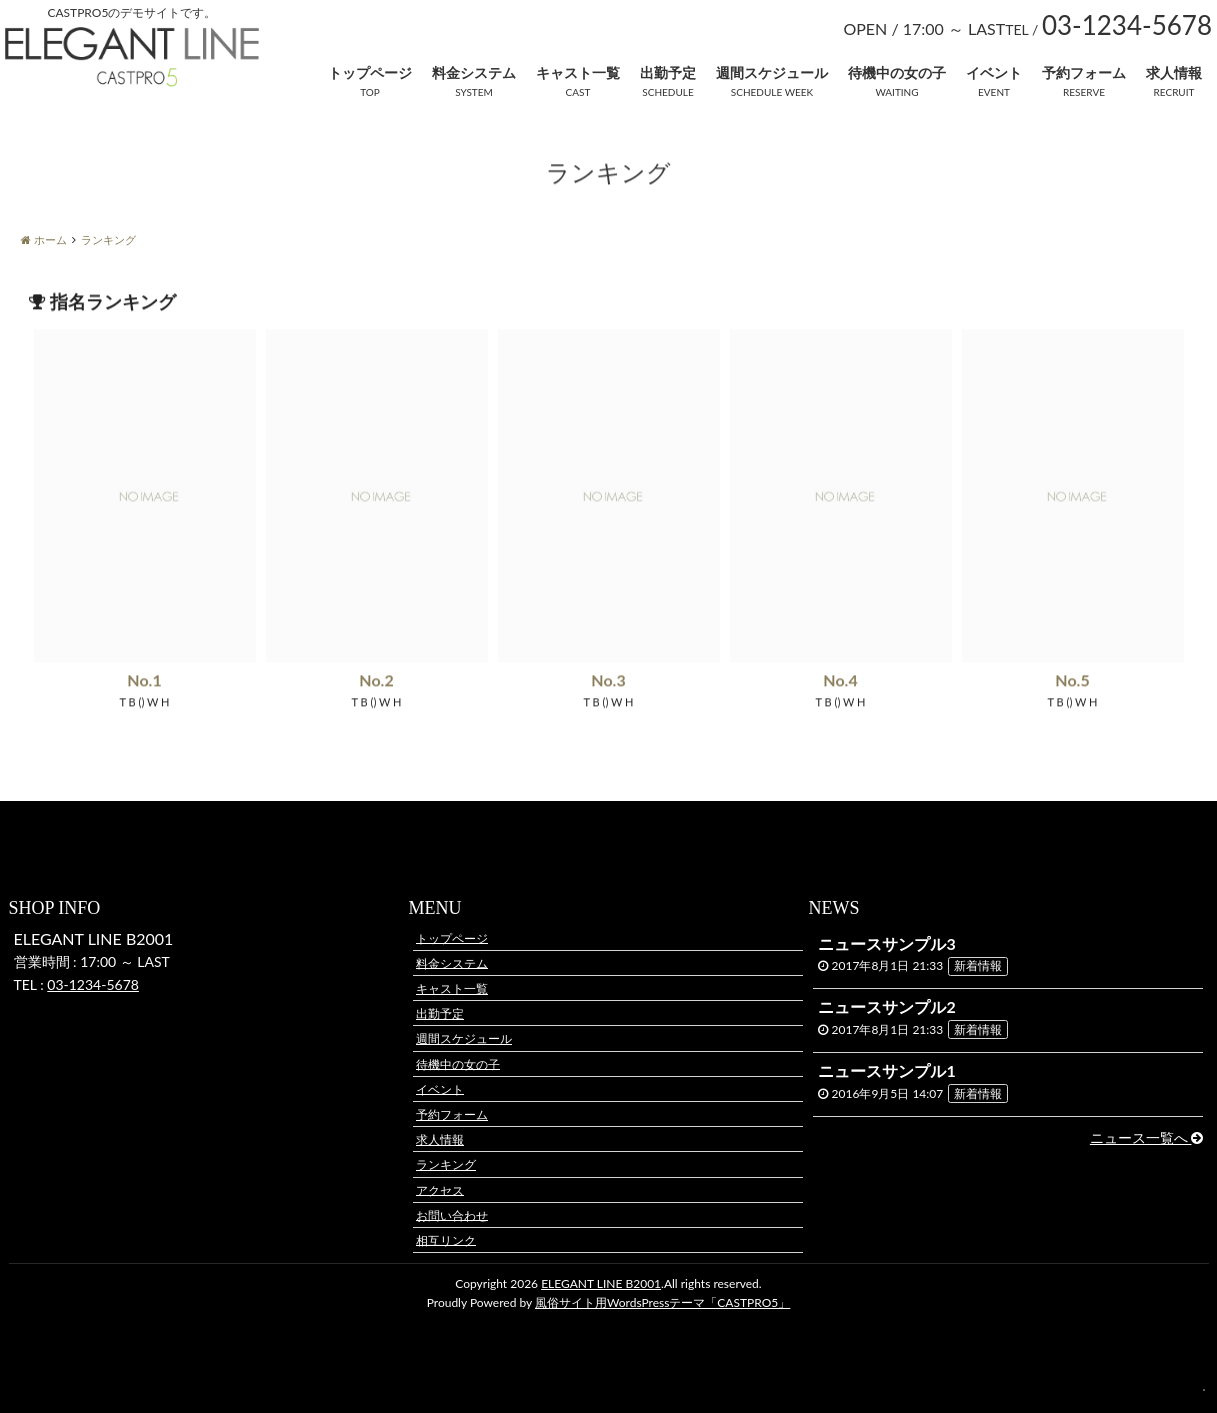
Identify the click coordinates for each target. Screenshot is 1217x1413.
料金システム (474, 72)
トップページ (370, 72)
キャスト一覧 (578, 72)
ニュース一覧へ (1147, 1137)
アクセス (440, 1189)
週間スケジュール (772, 72)
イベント (994, 72)
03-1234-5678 (93, 984)
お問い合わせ (452, 1214)
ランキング (446, 1164)
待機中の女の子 (897, 72)
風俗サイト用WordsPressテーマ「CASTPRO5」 (662, 1302)
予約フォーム (1084, 72)
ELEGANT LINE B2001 (601, 1283)
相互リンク (446, 1239)
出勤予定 (668, 72)
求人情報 (1174, 72)
